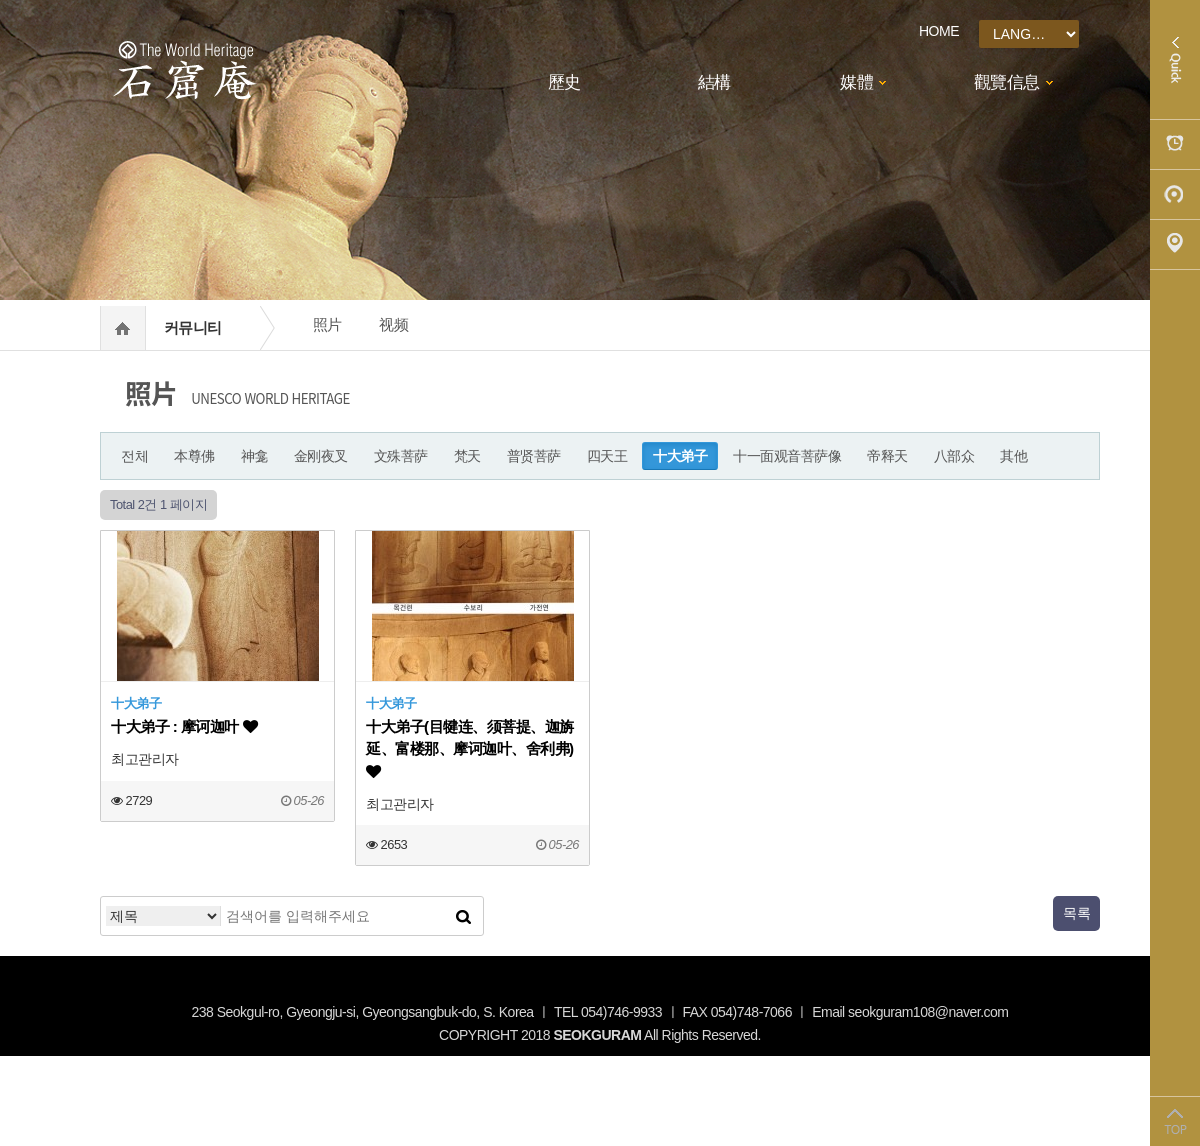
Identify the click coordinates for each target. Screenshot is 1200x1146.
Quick (1175, 60)
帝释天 (887, 456)
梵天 (467, 456)
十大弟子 (680, 456)
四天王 (607, 456)
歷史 (564, 82)
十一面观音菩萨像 (787, 456)
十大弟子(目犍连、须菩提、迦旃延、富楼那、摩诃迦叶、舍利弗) (470, 748)
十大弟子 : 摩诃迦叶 (184, 726)
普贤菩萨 (534, 456)
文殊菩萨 (401, 456)
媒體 (856, 82)
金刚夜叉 (321, 456)
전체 (134, 456)
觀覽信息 (1007, 82)
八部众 (954, 456)
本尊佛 (194, 456)
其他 (1013, 456)
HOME (939, 31)
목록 (1076, 913)
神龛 (254, 456)
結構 (714, 82)
